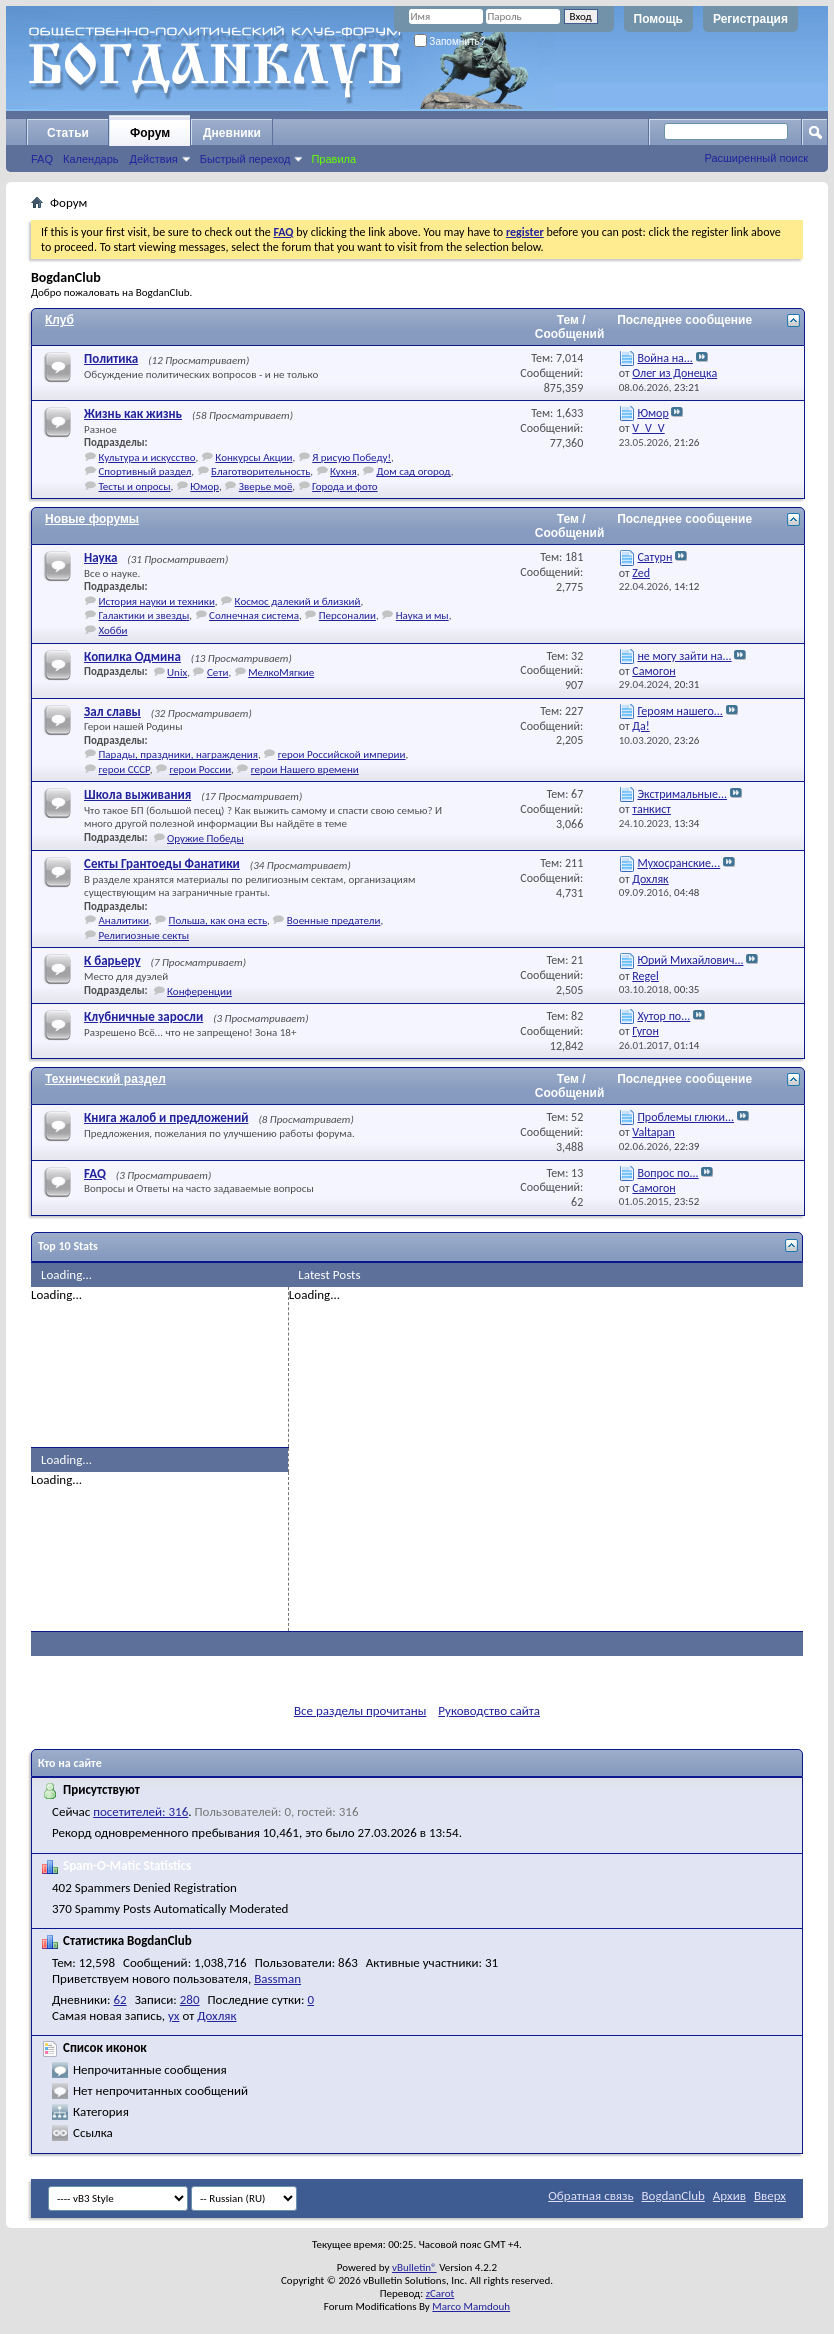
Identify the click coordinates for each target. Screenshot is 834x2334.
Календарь (91, 159)
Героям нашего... (679, 711)
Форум (150, 133)
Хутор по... (663, 1016)
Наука (100, 557)
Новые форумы (92, 519)
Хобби (113, 630)
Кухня (343, 471)
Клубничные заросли (143, 1016)
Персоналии (347, 615)
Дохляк (216, 2015)
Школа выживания (137, 794)
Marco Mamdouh (471, 2306)
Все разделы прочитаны (360, 1710)
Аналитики (124, 920)
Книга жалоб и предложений (166, 1117)
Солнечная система (254, 615)
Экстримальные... (682, 794)
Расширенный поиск (756, 158)
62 (120, 1999)
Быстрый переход (245, 159)
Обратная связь (590, 2195)
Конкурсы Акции (253, 457)
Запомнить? (450, 41)
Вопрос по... (667, 1173)
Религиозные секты (144, 935)
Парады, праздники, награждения (179, 754)
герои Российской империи (342, 754)
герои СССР (124, 769)
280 (190, 1999)
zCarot (440, 2293)
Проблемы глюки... (685, 1117)
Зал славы (112, 711)
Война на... (664, 358)
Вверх (770, 2195)
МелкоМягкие (281, 672)
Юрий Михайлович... (690, 960)
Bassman (277, 1978)
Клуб (59, 320)
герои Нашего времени (305, 769)
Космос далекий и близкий (298, 601)
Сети (218, 672)
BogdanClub (672, 2195)
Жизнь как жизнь (133, 413)
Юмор (204, 486)
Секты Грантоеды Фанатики (162, 863)
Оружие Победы (205, 838)
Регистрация (750, 19)
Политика (111, 358)
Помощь (658, 19)
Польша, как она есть (218, 920)
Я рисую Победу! (351, 457)
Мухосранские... (678, 863)
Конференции (199, 991)
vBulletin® (414, 2267)
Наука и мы (422, 615)
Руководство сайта (489, 1710)
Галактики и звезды (144, 615)
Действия (154, 159)
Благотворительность (260, 471)
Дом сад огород (413, 471)
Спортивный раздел (145, 471)
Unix (177, 672)
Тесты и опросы (135, 486)
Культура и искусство (147, 457)
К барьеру (112, 960)
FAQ (42, 159)
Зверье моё (266, 486)
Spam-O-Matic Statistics (127, 1865)
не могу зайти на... (684, 656)
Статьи (68, 133)
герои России (200, 769)
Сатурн (654, 557)
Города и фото (344, 486)
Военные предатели (334, 920)
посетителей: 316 (140, 1811)
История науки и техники (157, 601)
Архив (729, 2195)
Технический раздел (105, 1079)
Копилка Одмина (132, 656)
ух (174, 2015)
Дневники (232, 133)
